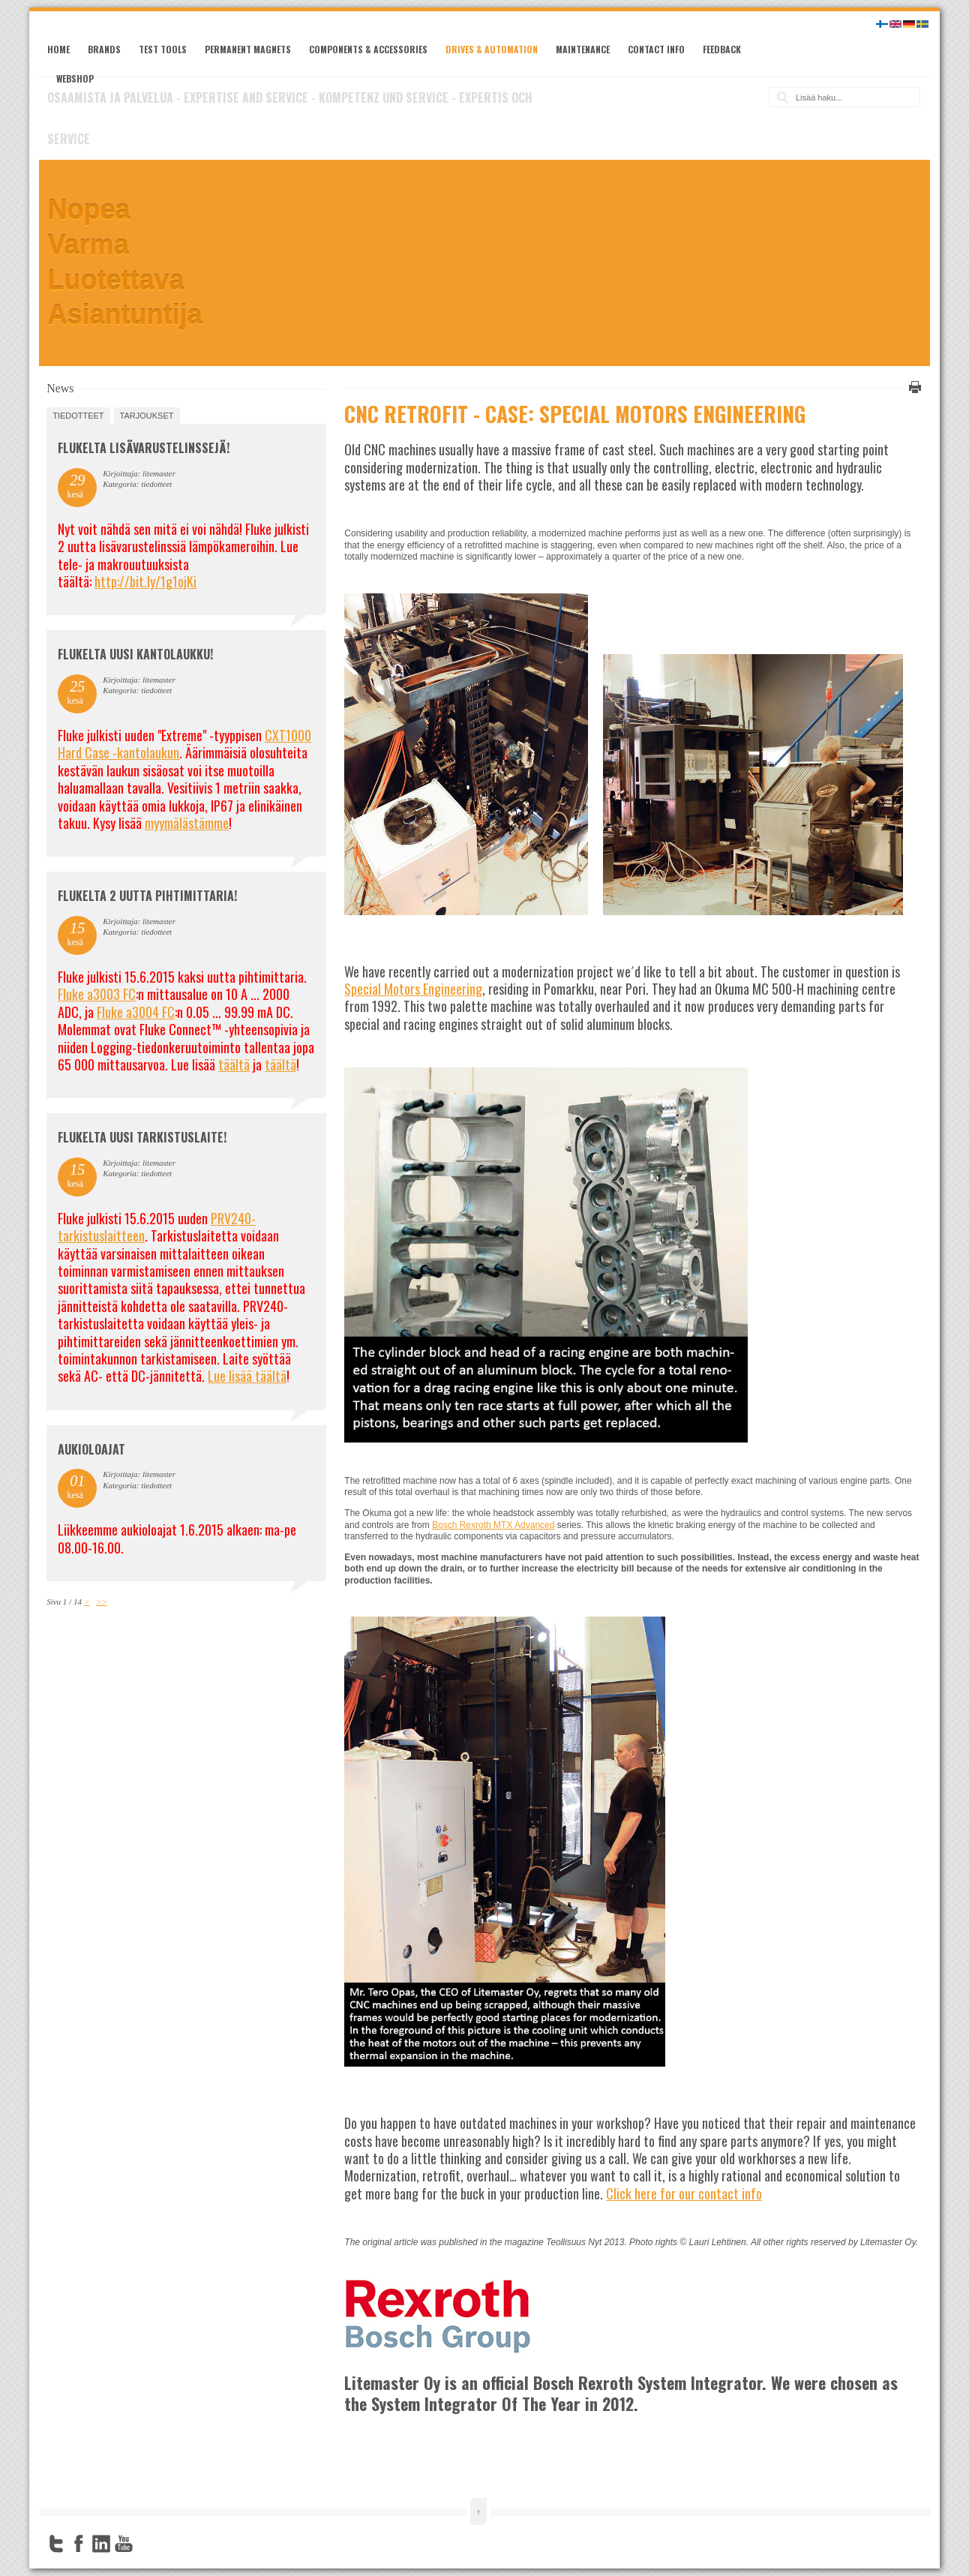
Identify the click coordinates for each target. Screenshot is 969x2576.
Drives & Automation (492, 49)
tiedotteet (78, 415)
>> (101, 1601)
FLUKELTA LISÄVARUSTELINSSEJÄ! (144, 448)
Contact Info (656, 49)
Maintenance (583, 49)
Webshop (75, 78)
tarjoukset (147, 415)
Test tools (163, 49)
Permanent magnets (248, 49)
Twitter (56, 2544)
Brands (104, 49)
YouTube (124, 2544)
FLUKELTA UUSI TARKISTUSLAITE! (142, 1137)
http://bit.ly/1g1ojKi (145, 581)
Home (58, 49)
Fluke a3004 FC (136, 1012)
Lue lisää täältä (247, 1376)
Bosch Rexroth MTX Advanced (493, 1525)
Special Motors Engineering (413, 988)
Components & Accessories (368, 49)
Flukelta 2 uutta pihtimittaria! (147, 896)
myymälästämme (187, 823)
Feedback (722, 49)
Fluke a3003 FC (97, 994)
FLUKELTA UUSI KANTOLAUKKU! (135, 654)
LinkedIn (101, 2544)
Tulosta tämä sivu (912, 387)
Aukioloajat (91, 1449)
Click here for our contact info (684, 2193)
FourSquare (146, 2544)
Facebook (79, 2544)
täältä (234, 1064)
